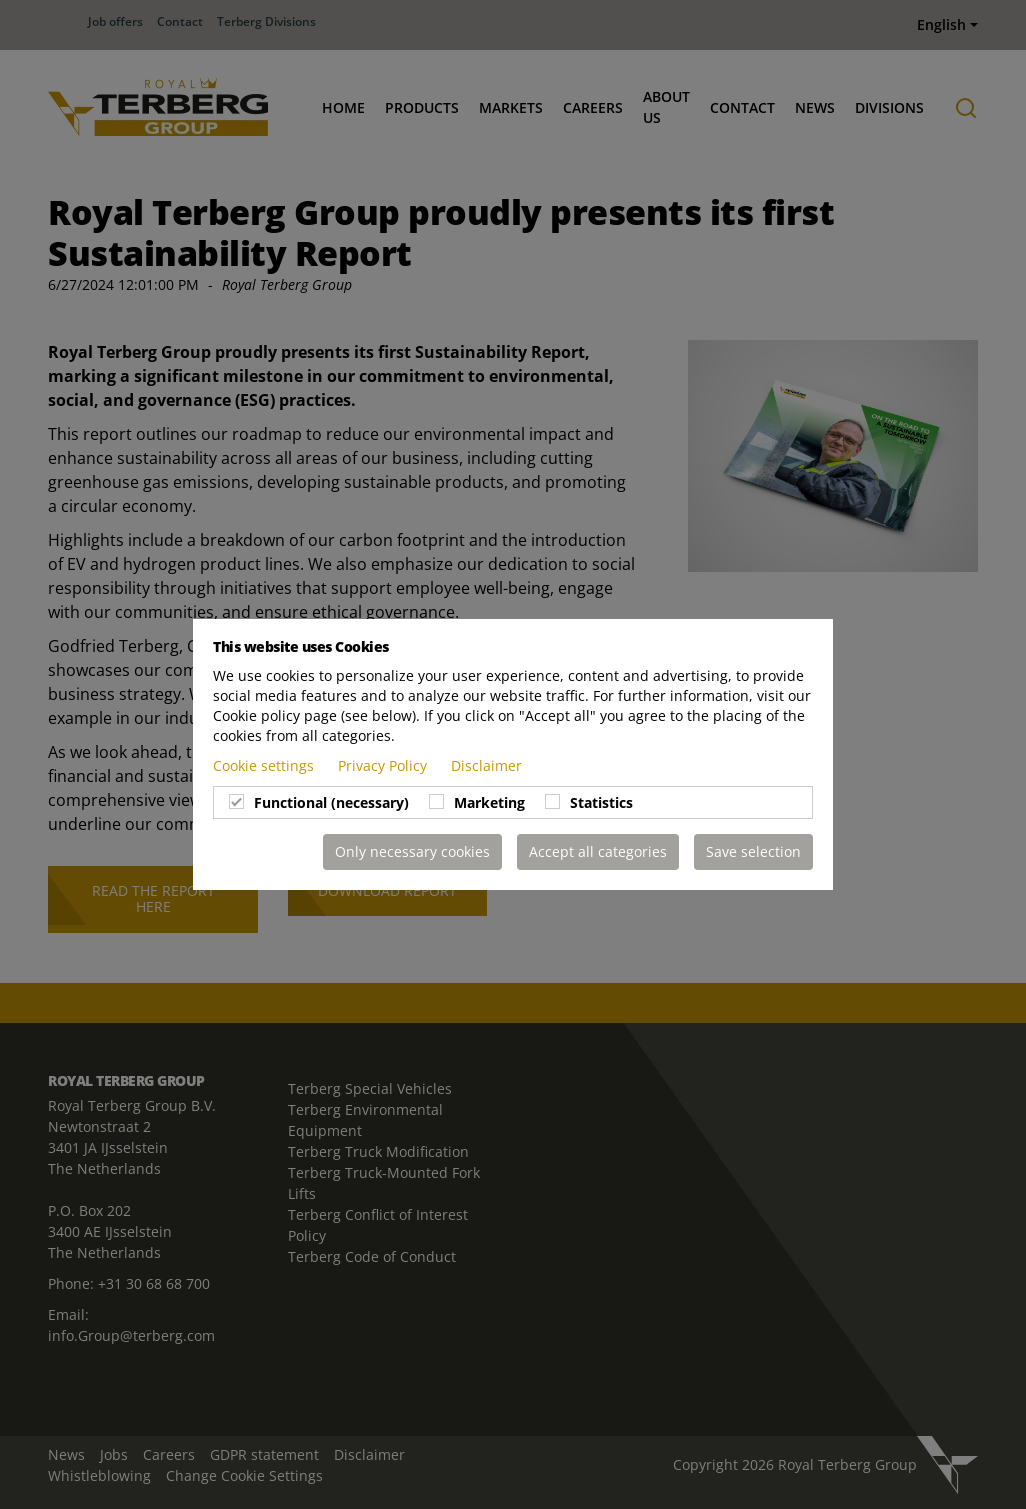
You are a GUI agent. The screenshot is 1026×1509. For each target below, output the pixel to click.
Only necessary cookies (412, 851)
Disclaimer (486, 765)
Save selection (753, 851)
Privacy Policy (384, 765)
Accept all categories (598, 851)
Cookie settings (265, 765)
